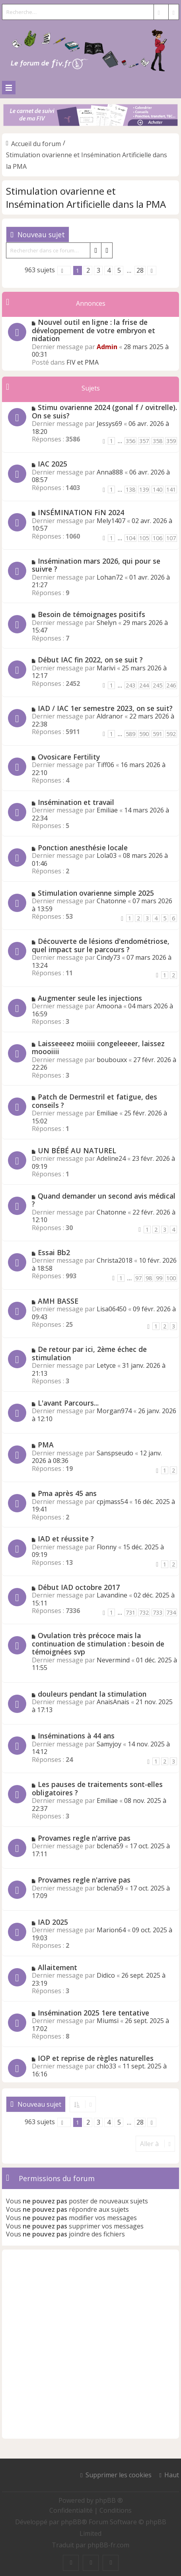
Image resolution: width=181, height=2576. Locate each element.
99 (159, 1278)
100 (171, 1278)
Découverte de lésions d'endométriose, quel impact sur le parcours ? (100, 945)
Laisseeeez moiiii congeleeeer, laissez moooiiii (98, 1048)
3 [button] (98, 270)
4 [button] (109, 270)
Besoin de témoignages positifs (91, 614)
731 (130, 1612)
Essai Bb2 (54, 1252)
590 (144, 734)
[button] (64, 270)
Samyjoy (109, 1744)
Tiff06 (105, 764)
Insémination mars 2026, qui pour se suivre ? (96, 565)
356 (130, 441)
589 (130, 734)
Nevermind (113, 1660)
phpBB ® (109, 2500)
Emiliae (107, 810)
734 (171, 1612)
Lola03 (107, 855)
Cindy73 (108, 957)
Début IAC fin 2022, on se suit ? (90, 659)
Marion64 (111, 1930)
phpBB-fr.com (108, 2545)
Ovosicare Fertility (69, 757)
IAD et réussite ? (66, 1538)
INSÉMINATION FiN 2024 (81, 512)
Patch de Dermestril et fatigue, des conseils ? (94, 1101)
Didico (106, 1975)
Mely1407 (111, 520)
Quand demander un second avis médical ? (103, 1200)
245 (157, 685)
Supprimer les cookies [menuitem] (119, 2475)
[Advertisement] (90, 2344)
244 (144, 685)
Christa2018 (114, 1260)
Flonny (107, 1547)
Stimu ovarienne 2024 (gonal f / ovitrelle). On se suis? (104, 411)
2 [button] (88, 270)
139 (144, 489)
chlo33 (106, 2066)
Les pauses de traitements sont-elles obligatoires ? (97, 1788)
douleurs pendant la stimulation (92, 1694)
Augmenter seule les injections (90, 998)
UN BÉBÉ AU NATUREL (77, 1150)
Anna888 (110, 472)
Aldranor (110, 716)
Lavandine (112, 1595)
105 (144, 538)
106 (157, 538)
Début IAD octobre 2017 (79, 1587)
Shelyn (107, 622)
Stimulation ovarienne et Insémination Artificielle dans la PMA (86, 197)
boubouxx (112, 1059)
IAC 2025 (52, 464)
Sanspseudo (115, 1453)
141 (171, 489)
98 (149, 1278)
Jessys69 (109, 423)
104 (130, 538)
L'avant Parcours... (68, 1403)
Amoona (109, 1006)
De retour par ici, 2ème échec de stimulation (89, 1353)
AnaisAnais (113, 1701)
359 (171, 441)
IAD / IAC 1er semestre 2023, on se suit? (105, 708)
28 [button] (140, 270)
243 (130, 685)
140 (157, 489)
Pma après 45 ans (67, 1493)
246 (171, 685)
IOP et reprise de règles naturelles (96, 2058)
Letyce (106, 1365)
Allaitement (57, 1967)
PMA (46, 1444)
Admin (107, 346)
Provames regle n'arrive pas (84, 1838)
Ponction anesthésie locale (83, 847)
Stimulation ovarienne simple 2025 (96, 893)
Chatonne (111, 900)
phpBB (71, 2521)
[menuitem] (71, 2510)
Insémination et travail (76, 802)
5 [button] (119, 270)
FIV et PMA (82, 362)
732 (144, 1612)
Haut (171, 2475)
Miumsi (108, 2020)
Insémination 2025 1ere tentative (93, 2012)
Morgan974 (114, 1410)
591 (157, 734)
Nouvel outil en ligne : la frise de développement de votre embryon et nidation (93, 330)
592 (171, 734)
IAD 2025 (53, 1922)
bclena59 (110, 1846)
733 (157, 1612)
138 (130, 489)
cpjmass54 (112, 1501)
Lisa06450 (112, 1309)
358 (157, 441)
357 (144, 441)
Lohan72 (110, 577)
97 (138, 1278)
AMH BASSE (58, 1301)
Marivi (106, 668)
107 (171, 538)
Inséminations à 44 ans (76, 1735)
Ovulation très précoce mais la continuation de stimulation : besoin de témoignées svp (98, 1643)
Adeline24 (111, 1158)
